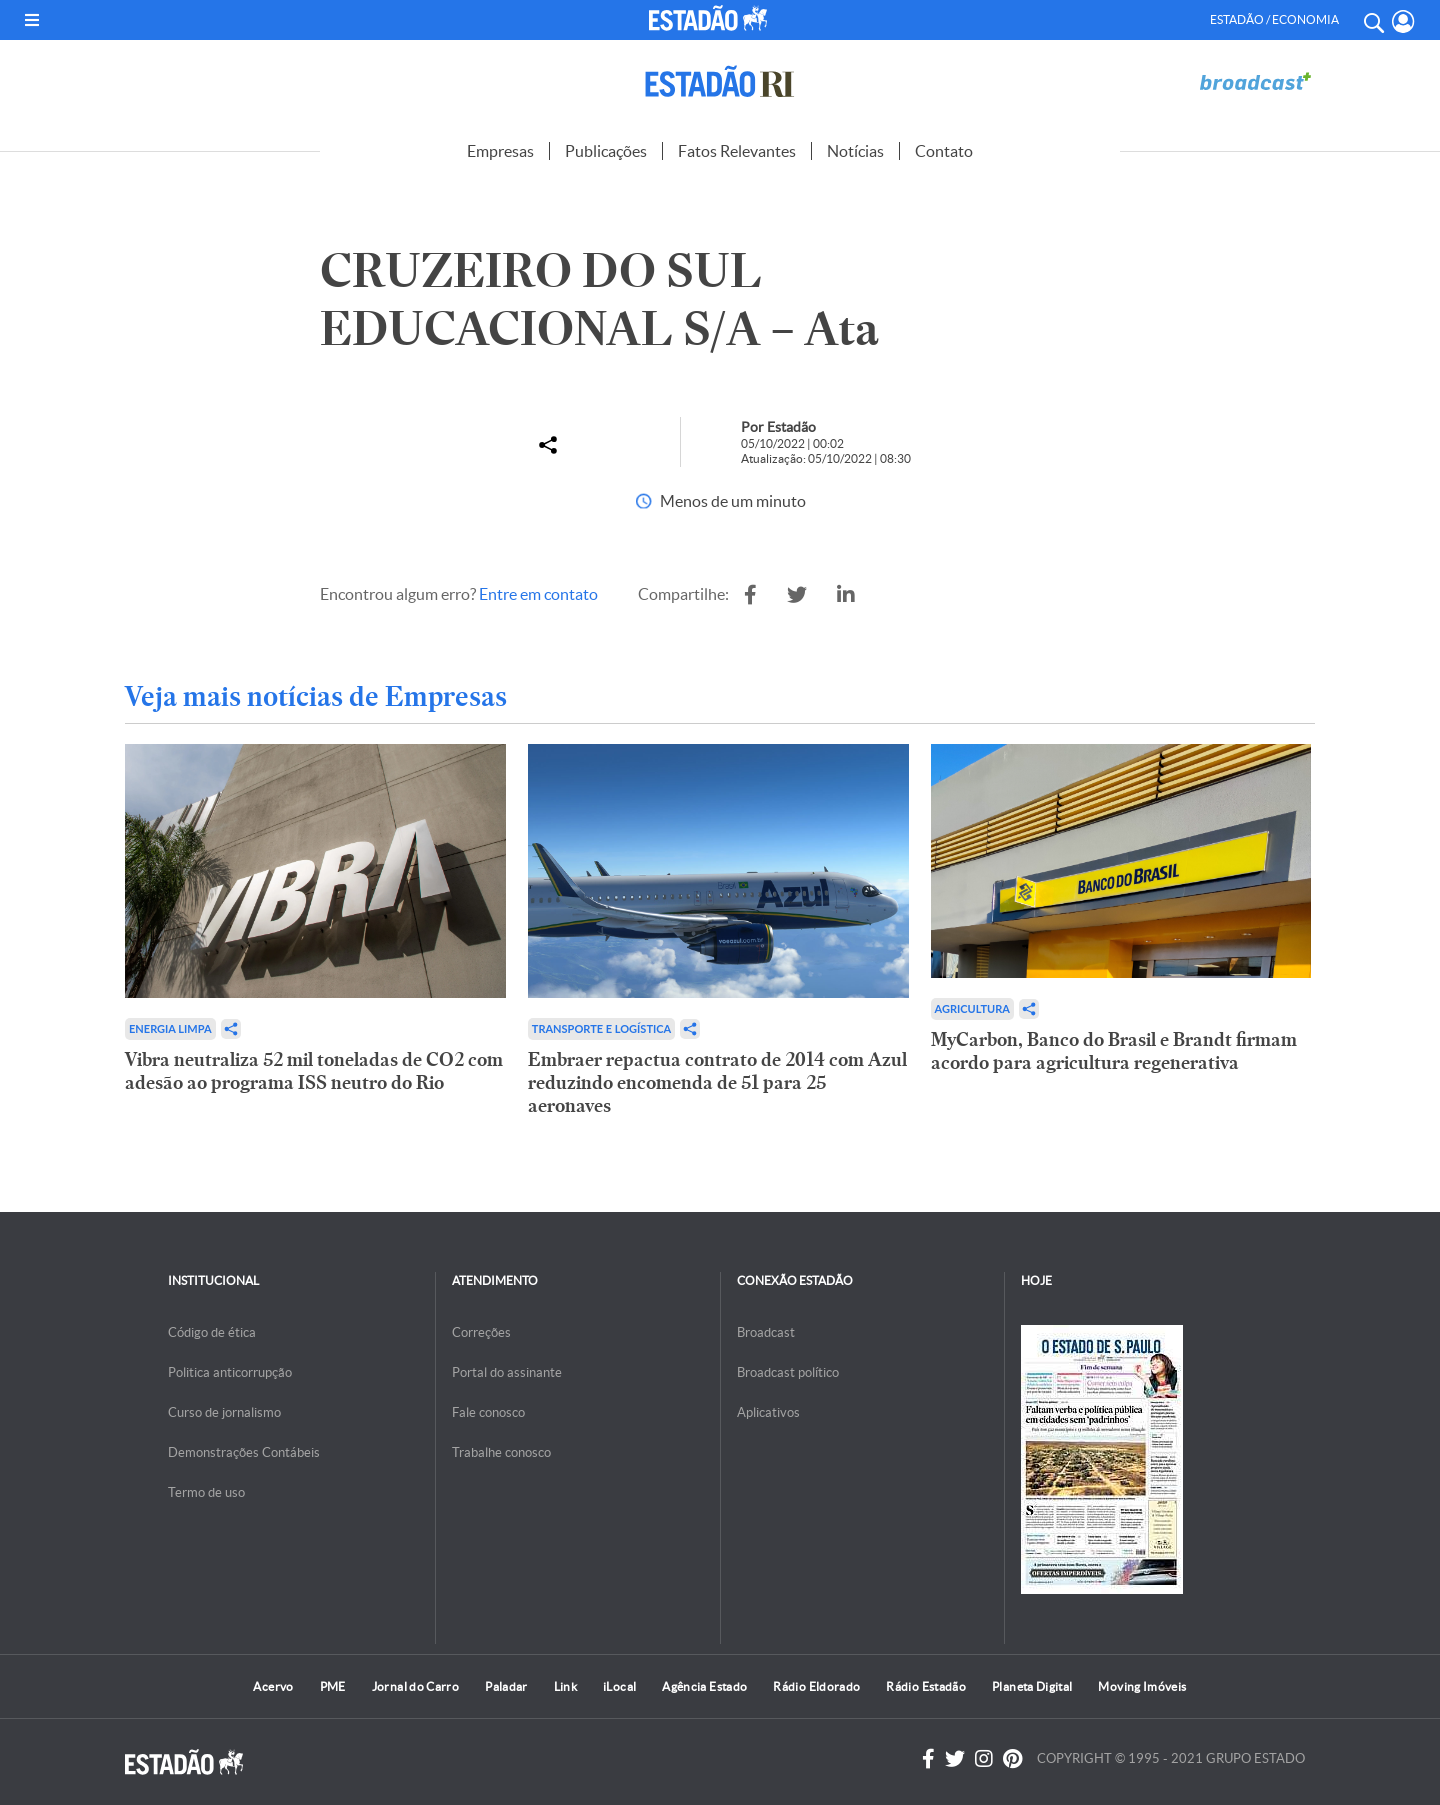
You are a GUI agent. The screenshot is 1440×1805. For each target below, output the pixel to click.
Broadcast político (788, 1372)
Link (565, 1686)
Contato (944, 151)
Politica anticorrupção (230, 1372)
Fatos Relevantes (737, 151)
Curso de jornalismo (224, 1412)
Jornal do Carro (415, 1686)
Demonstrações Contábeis (244, 1452)
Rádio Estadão (926, 1686)
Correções (481, 1332)
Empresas (500, 151)
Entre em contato (538, 594)
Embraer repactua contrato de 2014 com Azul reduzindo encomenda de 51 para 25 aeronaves (717, 1082)
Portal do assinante (507, 1372)
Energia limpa (170, 1028)
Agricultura (972, 1008)
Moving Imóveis (1142, 1686)
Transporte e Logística (601, 1028)
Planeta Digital (1032, 1686)
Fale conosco (488, 1412)
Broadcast (766, 1332)
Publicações (606, 151)
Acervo (273, 1686)
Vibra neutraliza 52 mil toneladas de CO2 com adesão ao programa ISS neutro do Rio (314, 1071)
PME (333, 1686)
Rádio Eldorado (816, 1686)
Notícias (855, 151)
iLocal (619, 1686)
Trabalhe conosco (501, 1452)
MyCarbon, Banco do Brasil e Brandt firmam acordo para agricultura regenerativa (1114, 1051)
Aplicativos (768, 1412)
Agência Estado (704, 1686)
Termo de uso (206, 1492)
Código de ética (212, 1332)
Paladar (506, 1686)
